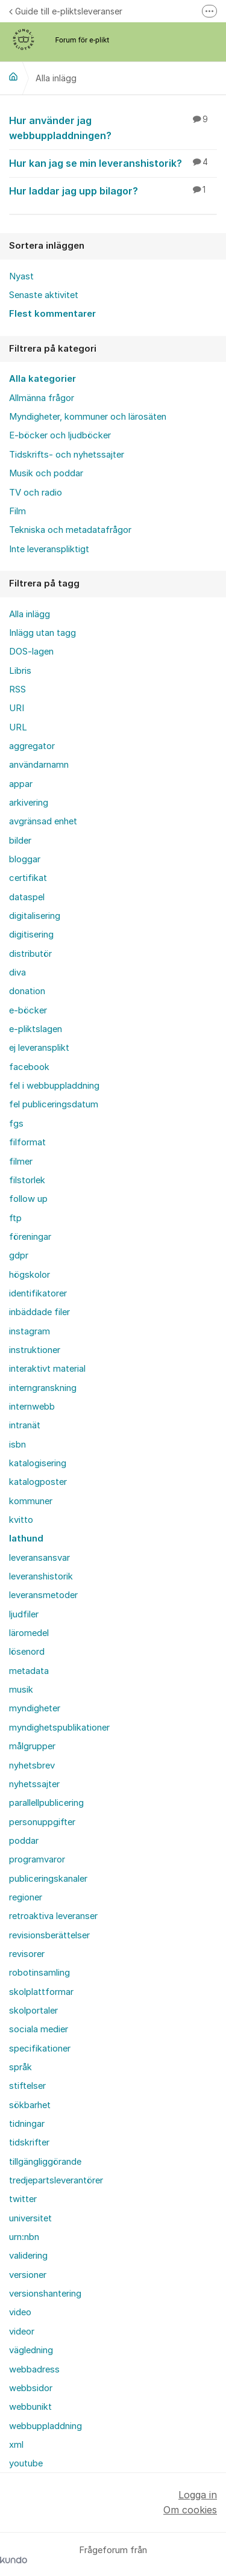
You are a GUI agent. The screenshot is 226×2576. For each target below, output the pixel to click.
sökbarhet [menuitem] (30, 2105)
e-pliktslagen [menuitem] (35, 1029)
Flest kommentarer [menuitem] (52, 313)
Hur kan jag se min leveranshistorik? (113, 162)
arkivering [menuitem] (28, 802)
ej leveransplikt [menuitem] (39, 1047)
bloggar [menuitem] (24, 859)
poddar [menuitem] (24, 1840)
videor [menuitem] (21, 2331)
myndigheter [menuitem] (34, 1708)
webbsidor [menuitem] (30, 2388)
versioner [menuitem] (27, 2275)
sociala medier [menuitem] (38, 2029)
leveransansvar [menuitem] (39, 1557)
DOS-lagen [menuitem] (31, 651)
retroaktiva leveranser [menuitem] (53, 1916)
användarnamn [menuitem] (39, 764)
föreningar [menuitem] (30, 1236)
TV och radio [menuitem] (35, 492)
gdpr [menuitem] (18, 1255)
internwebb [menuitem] (32, 1406)
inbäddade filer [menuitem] (39, 1312)
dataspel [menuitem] (27, 897)
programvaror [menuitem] (37, 1859)
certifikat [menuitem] (28, 878)
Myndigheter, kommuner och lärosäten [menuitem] (87, 416)
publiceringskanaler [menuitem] (48, 1878)
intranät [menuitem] (24, 1425)
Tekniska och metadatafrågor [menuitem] (70, 529)
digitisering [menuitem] (31, 934)
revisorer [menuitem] (27, 1954)
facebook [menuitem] (29, 1067)
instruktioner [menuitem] (34, 1350)
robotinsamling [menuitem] (39, 1972)
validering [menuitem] (28, 2255)
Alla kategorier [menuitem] (42, 378)
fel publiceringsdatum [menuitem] (53, 1104)
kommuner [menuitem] (30, 1501)
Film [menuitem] (17, 511)
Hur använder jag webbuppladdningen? (113, 127)
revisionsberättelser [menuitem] (49, 1935)
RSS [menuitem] (17, 689)
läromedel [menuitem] (29, 1633)
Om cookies (190, 2510)
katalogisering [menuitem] (37, 1463)
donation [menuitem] (27, 991)
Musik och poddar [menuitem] (46, 473)
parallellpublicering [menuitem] (46, 1802)
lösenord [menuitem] (27, 1651)
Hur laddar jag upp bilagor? (113, 190)
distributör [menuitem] (30, 953)
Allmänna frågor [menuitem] (41, 398)
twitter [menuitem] (23, 2199)
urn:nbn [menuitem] (24, 2237)
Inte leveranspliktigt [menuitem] (49, 549)
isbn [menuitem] (17, 1444)
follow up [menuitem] (28, 1198)
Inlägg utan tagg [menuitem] (42, 632)
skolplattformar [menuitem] (41, 1991)
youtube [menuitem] (26, 2463)
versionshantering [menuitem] (45, 2293)
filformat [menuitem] (27, 1142)
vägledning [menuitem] (31, 2350)
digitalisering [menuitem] (34, 915)
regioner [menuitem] (25, 1897)
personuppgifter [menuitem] (42, 1822)
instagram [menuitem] (29, 1331)
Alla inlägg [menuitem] (29, 614)
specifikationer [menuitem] (40, 2048)
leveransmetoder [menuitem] (43, 1595)
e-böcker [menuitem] (28, 1010)
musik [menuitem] (21, 1689)
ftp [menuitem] (15, 1218)
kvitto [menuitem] (21, 1519)
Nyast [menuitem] (21, 276)
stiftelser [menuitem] (27, 2085)
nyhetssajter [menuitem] (34, 1784)
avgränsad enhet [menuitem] (43, 821)
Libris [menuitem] (20, 670)
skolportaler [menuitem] (33, 2010)
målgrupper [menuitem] (32, 1746)
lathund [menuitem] (26, 1538)
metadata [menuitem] (29, 1671)
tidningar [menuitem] (27, 2123)
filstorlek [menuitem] (27, 1180)
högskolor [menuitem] (29, 1274)
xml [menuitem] (16, 2444)
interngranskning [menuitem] (43, 1388)
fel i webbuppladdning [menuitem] (54, 1085)
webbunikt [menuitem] (30, 2406)
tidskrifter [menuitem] (29, 2142)
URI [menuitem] (16, 708)
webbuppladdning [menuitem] (45, 2426)
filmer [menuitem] (21, 1161)
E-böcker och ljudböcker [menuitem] (60, 435)
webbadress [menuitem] (34, 2369)
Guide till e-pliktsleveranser (65, 11)
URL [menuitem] (18, 727)
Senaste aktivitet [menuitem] (43, 295)
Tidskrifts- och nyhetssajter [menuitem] (66, 454)
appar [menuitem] (21, 784)
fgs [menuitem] (16, 1123)
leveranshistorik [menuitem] (41, 1576)
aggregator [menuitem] (32, 746)
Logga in (197, 2495)
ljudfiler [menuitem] (24, 1614)
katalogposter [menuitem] (38, 1481)
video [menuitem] (20, 2312)
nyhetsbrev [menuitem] (32, 1765)
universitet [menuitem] (30, 2218)
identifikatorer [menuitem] (38, 1293)
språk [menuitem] (20, 2067)
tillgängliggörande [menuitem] (45, 2161)
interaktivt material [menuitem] (47, 1368)
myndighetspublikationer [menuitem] (59, 1727)
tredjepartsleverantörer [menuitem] (56, 2180)
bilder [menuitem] (20, 840)
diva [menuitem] (17, 972)
